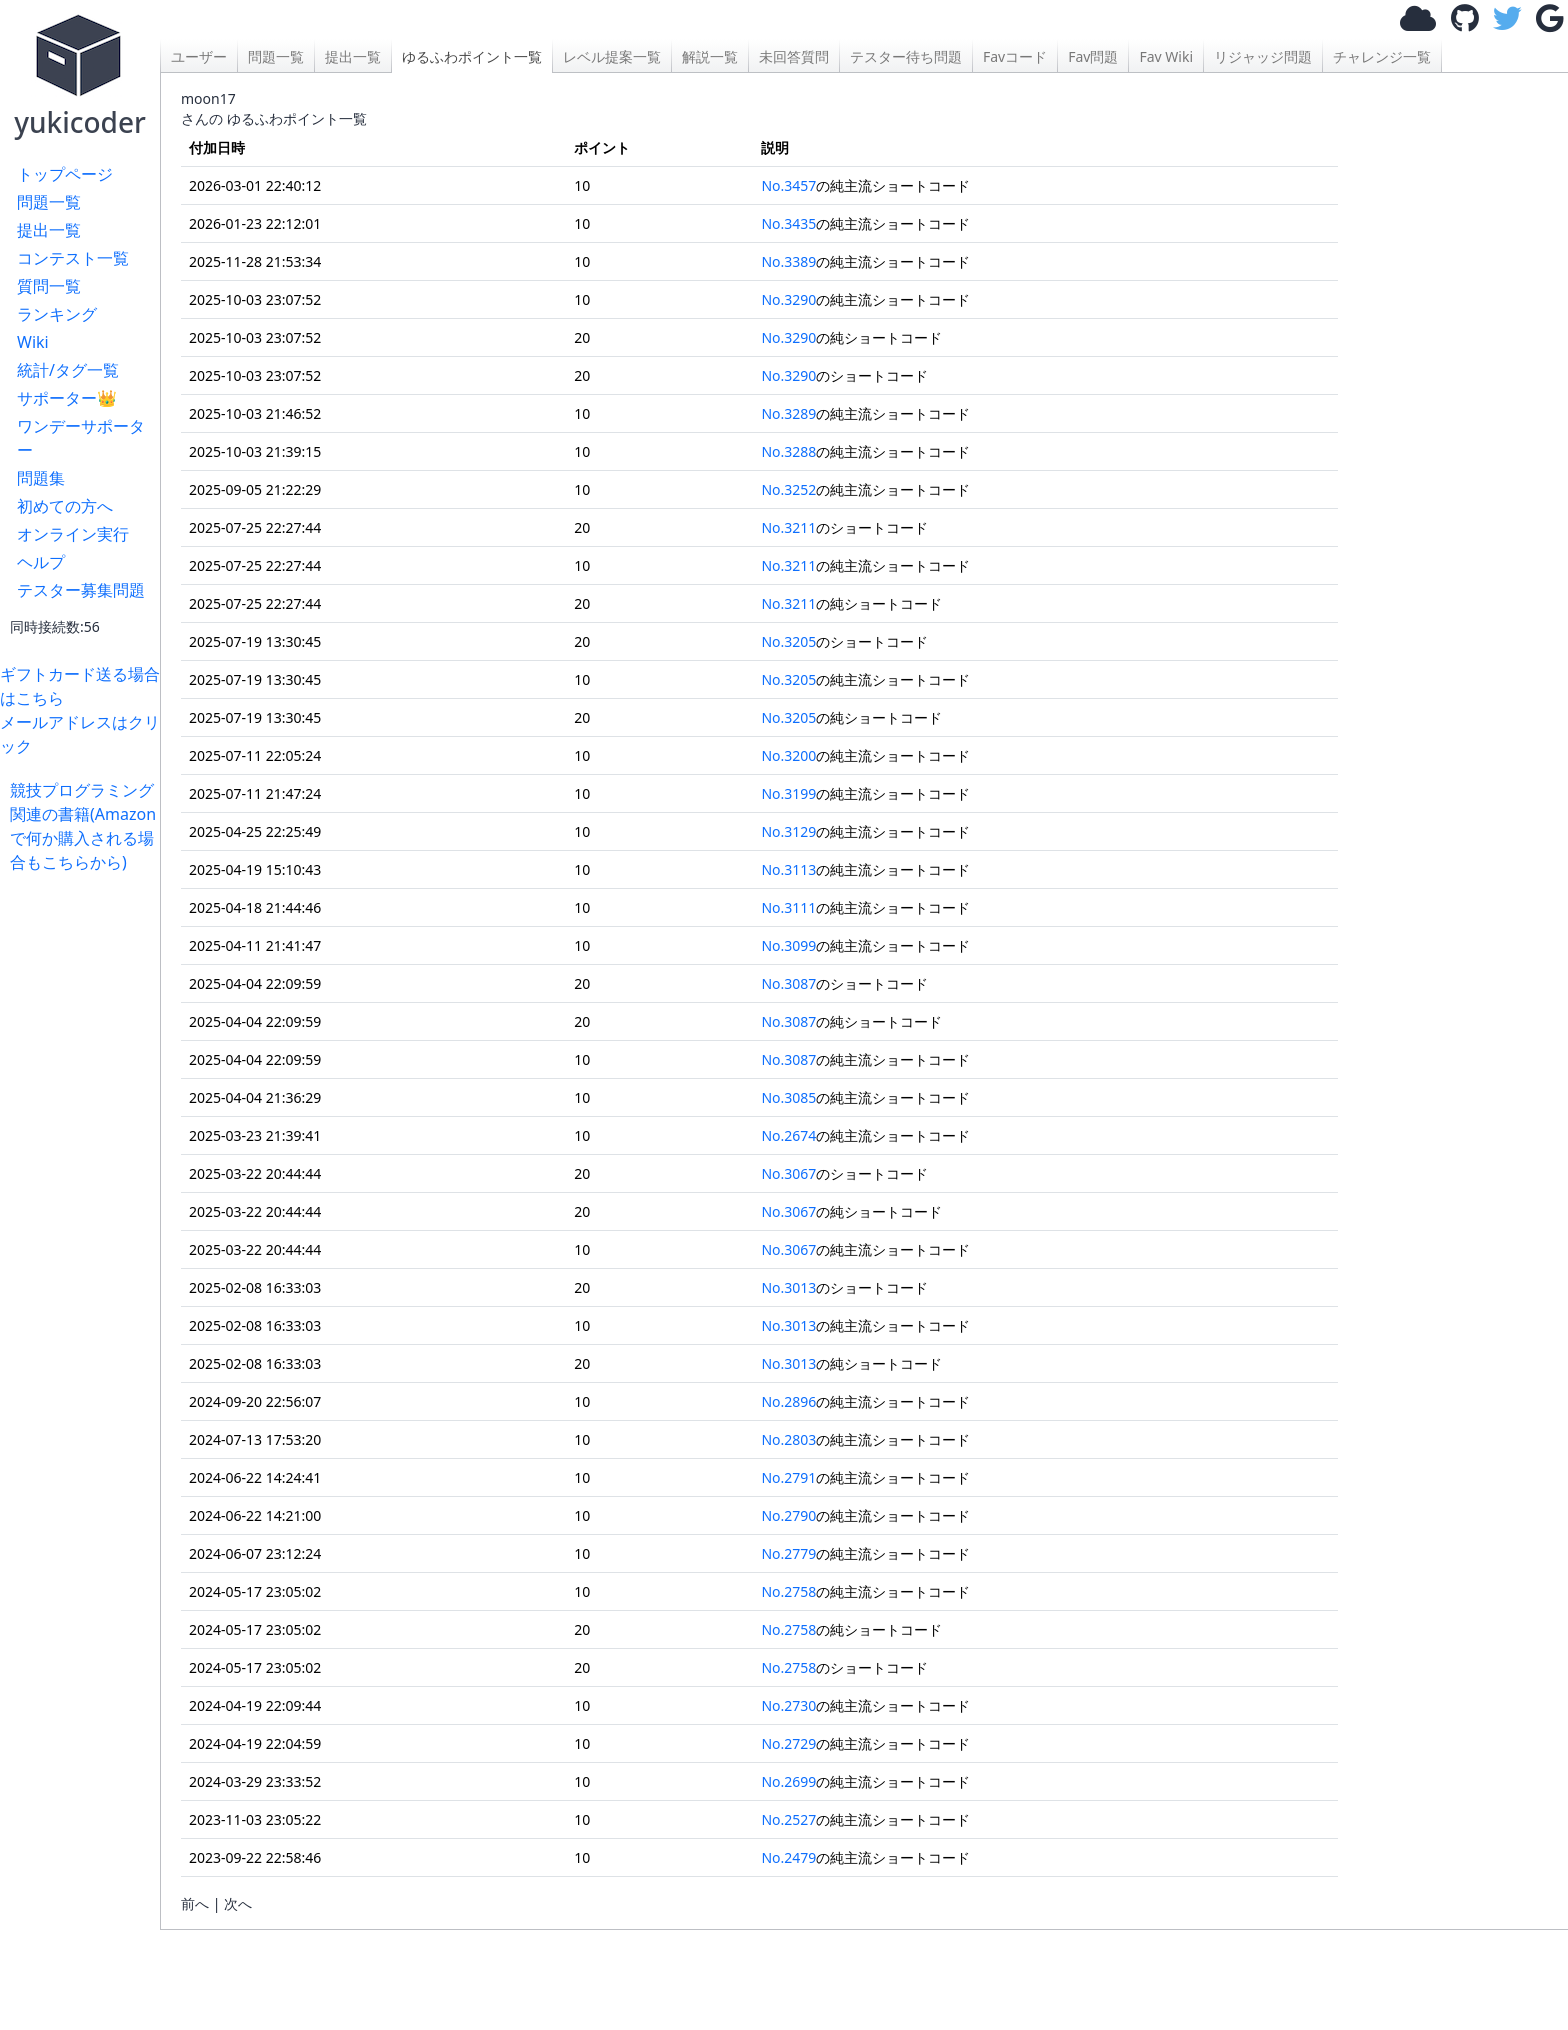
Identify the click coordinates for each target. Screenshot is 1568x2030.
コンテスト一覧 (73, 258)
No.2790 (788, 1515)
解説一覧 (710, 56)
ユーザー (199, 56)
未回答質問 (794, 56)
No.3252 (788, 489)
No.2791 (788, 1477)
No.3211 (788, 527)
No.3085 (788, 1097)
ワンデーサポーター (81, 438)
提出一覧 (49, 230)
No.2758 (788, 1591)
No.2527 (788, 1819)
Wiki (33, 342)
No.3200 (788, 755)
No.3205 (788, 641)
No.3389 (788, 261)
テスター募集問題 (81, 590)
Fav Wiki (1166, 56)
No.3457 (788, 185)
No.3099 (788, 945)
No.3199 (788, 793)
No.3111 (788, 907)
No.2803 (788, 1439)
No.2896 (788, 1401)
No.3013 (788, 1287)
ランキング (57, 314)
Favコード (1015, 56)
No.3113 (788, 869)
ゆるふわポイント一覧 (472, 56)
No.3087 (788, 983)
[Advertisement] (85, 1174)
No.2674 (788, 1135)
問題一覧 (49, 202)
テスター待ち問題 (906, 56)
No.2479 (788, 1857)
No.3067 (788, 1173)
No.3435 (788, 223)
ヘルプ (41, 562)
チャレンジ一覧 (1382, 56)
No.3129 (788, 831)
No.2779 (788, 1553)
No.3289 (788, 413)
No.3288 (788, 451)
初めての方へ (65, 506)
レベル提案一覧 (612, 56)
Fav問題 (1093, 56)
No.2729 (788, 1743)
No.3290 (788, 299)
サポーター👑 (67, 398)
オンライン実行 (73, 534)
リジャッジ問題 (1263, 56)
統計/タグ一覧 (68, 370)
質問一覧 (49, 286)
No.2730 (788, 1705)
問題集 (41, 478)
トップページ (65, 174)
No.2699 (788, 1781)
